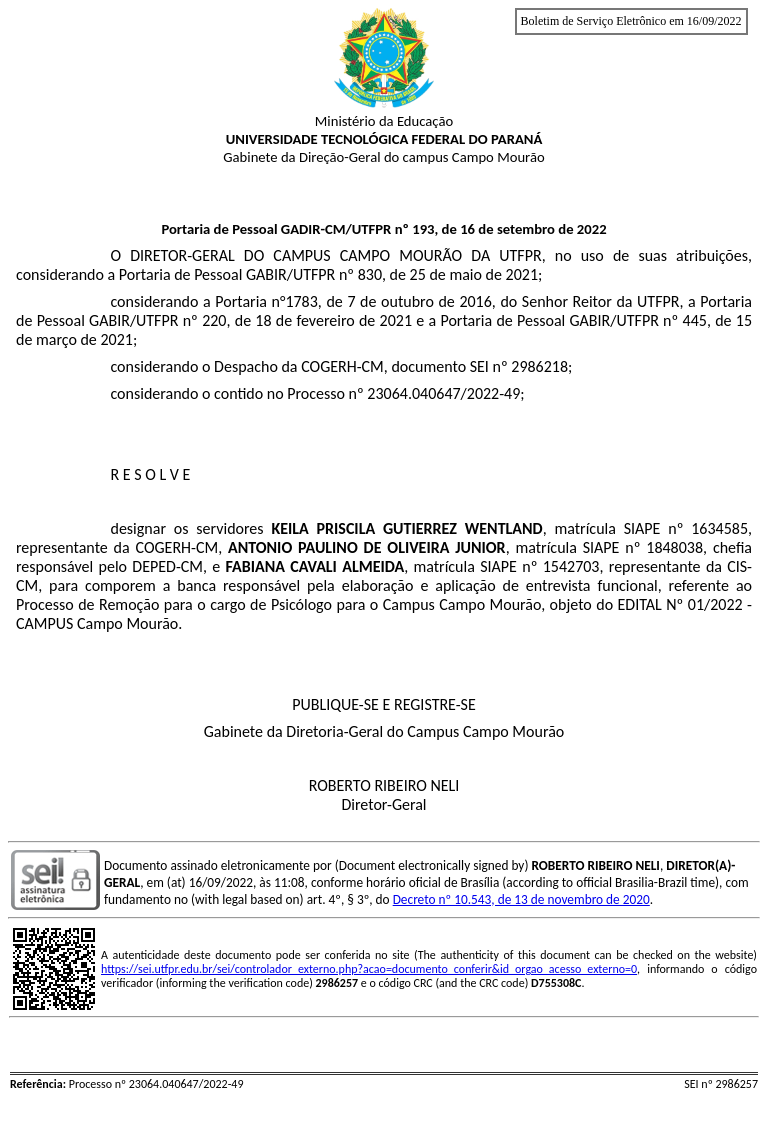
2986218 (539, 366)
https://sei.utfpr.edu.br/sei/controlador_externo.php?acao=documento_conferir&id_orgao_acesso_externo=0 (369, 969)
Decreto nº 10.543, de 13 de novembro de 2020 (521, 899)
